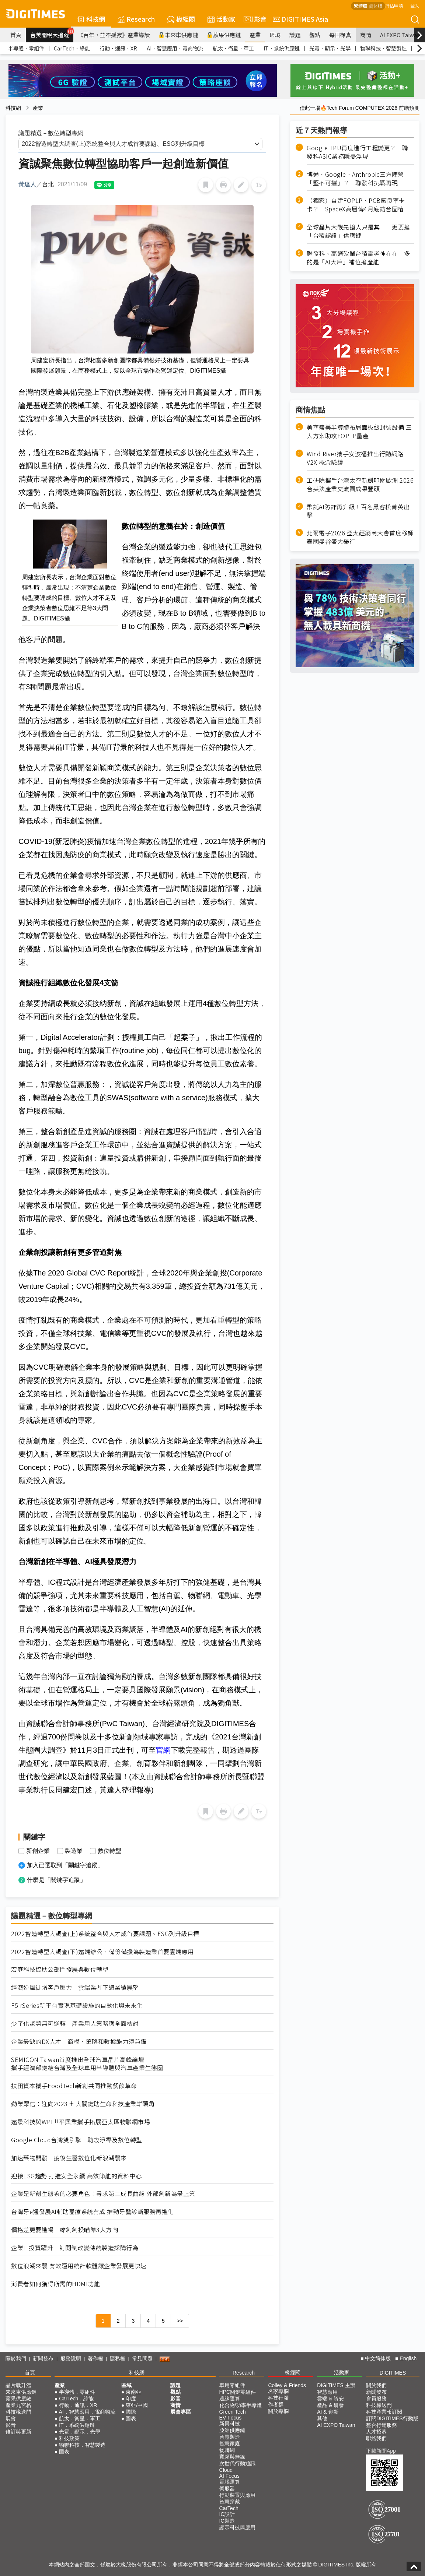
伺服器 (227, 2488)
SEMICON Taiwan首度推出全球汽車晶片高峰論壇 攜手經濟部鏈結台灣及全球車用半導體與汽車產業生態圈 (87, 2063)
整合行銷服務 (381, 2425)
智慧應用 (327, 2392)
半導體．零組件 (26, 48)
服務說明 (70, 2358)
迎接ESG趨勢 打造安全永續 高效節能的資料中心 (76, 2176)
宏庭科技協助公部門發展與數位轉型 (59, 1969)
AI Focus (229, 2476)
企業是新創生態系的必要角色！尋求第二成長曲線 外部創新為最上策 (103, 2193)
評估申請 (394, 5)
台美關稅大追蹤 (51, 33)
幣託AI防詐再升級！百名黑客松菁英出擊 (358, 511)
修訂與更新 (18, 2432)
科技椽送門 (18, 2412)
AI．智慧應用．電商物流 (175, 48)
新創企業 (38, 1851)
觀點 (314, 35)
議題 (294, 35)
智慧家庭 (229, 2443)
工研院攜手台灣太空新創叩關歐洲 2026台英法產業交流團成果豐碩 (360, 484)
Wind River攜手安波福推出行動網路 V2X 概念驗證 (355, 458)
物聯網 (227, 2450)
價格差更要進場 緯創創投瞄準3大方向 (64, 2229)
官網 (163, 1750)
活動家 (221, 19)
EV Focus (230, 2418)
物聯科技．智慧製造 (383, 48)
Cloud (226, 2470)
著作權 (95, 2358)
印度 (131, 2398)
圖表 (64, 2451)
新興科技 (229, 2424)
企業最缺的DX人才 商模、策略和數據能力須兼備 (79, 2041)
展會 (11, 2418)
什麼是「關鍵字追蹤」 (56, 1880)
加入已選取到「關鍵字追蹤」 (65, 1865)
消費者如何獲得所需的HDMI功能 (55, 2284)
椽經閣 (181, 19)
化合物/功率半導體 (240, 2405)
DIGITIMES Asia (300, 19)
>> (180, 2321)
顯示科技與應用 (237, 2527)
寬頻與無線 (232, 2457)
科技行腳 (278, 2398)
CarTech (228, 2508)
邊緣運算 (229, 2398)
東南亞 (133, 2392)
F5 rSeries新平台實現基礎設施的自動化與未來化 (77, 2005)
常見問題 (142, 2358)
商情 (365, 35)
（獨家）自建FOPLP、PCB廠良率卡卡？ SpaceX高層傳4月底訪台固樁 (356, 204)
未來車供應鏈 (178, 35)
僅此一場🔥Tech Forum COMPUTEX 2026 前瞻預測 (359, 108)
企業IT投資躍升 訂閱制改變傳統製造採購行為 (74, 2248)
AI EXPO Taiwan (400, 35)
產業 (255, 35)
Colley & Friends (287, 2385)
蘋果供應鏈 (224, 35)
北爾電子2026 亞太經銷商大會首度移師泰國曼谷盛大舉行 (360, 537)
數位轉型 (109, 1851)
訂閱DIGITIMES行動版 (392, 2418)
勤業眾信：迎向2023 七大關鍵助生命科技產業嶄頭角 (82, 2104)
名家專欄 (278, 2391)
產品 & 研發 (330, 2405)
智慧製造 (229, 2437)
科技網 (91, 19)
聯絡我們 (376, 2438)
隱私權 (117, 2358)
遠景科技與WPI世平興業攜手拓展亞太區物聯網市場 (80, 2122)
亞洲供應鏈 (232, 2430)
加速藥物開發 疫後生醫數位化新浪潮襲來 (69, 2158)
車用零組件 (232, 2385)
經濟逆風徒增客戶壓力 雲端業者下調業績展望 (75, 1987)
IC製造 (227, 2521)
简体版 (375, 6)
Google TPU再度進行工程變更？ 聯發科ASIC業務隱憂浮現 (357, 152)
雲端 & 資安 (330, 2398)
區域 (275, 35)
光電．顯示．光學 (330, 48)
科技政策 (69, 2438)
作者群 (275, 2404)
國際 (131, 2412)
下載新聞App (381, 2451)
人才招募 (376, 2432)
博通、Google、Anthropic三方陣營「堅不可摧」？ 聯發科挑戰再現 (355, 178)
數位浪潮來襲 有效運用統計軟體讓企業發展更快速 (79, 2266)
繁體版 (360, 6)
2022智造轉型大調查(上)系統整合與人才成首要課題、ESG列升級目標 (105, 1933)
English (408, 2358)
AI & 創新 (327, 2412)
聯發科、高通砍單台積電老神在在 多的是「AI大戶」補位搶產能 (358, 257)
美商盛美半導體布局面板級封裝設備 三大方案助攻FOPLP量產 (359, 431)
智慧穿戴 (229, 2502)
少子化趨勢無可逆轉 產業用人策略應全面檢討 (75, 2023)
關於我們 (16, 2358)
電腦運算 (229, 2482)
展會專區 (180, 2412)
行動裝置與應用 (237, 2495)
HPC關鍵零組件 (237, 2392)
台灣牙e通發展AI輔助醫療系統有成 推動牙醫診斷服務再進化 (92, 2211)
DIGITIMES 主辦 (336, 2385)
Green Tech (232, 2412)
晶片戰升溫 (18, 2385)
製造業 (74, 1851)
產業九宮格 (18, 2405)
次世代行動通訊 (237, 2463)
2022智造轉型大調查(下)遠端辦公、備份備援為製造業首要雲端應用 (102, 1951)
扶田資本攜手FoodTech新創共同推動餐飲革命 (74, 2085)
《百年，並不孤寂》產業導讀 (114, 35)
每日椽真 (340, 35)
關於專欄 (278, 2411)
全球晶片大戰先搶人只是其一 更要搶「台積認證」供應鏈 (358, 231)
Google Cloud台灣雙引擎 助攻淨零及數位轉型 (76, 2140)
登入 (414, 5)
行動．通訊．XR (118, 48)
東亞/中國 (137, 2405)
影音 (254, 19)
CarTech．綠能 (72, 48)
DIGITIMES (393, 2373)
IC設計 (227, 2514)
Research (136, 19)
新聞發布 (43, 2358)
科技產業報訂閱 (384, 2412)
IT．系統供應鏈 (282, 48)
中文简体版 (378, 2358)
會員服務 (376, 2398)
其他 (322, 2418)
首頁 (15, 35)
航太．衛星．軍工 (233, 48)
